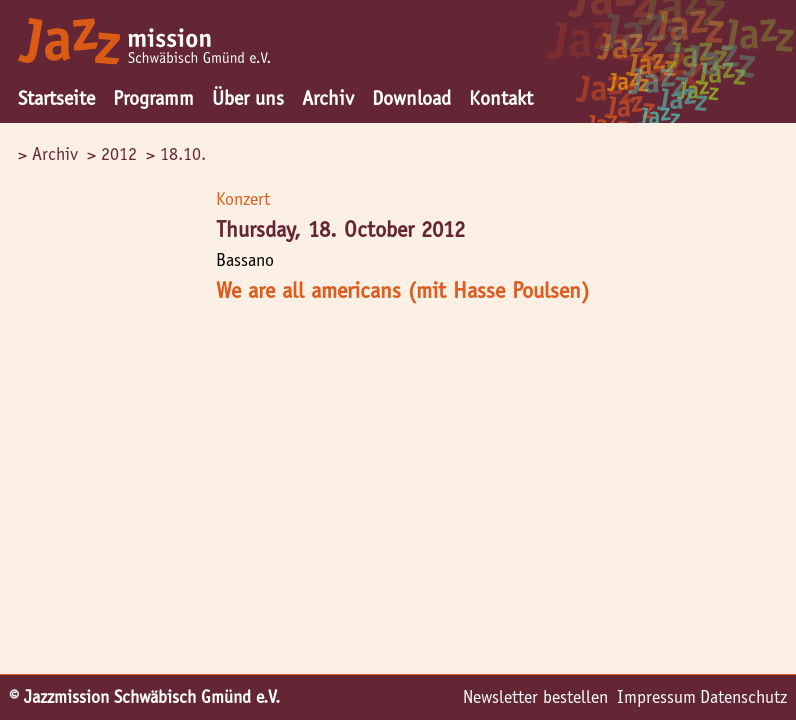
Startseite (56, 98)
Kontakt (501, 98)
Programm (153, 98)
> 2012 (112, 154)
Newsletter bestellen (535, 697)
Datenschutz (743, 697)
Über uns (248, 98)
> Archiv (48, 154)
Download (411, 98)
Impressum (656, 697)
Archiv (328, 98)
